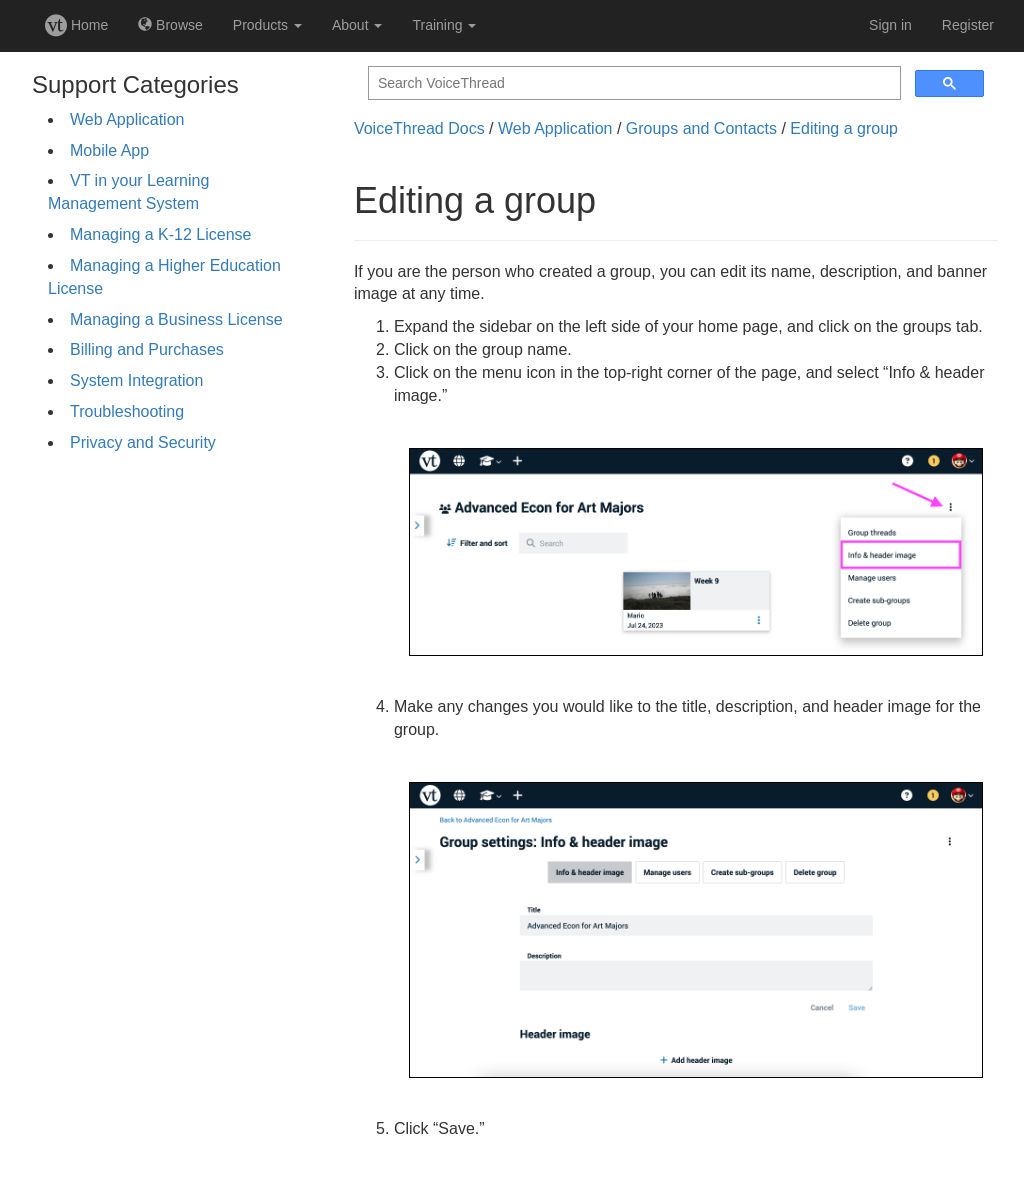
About (357, 25)
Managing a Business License (176, 319)
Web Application (127, 119)
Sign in (890, 25)
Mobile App (109, 150)
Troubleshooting (127, 411)
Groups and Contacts (701, 128)
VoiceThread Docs (419, 128)
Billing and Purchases (147, 349)
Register (968, 25)
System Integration (136, 380)
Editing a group (844, 128)
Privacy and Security (143, 442)
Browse (170, 25)
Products (267, 25)
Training (444, 25)
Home (76, 25)
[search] (632, 83)
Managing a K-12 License (160, 234)
